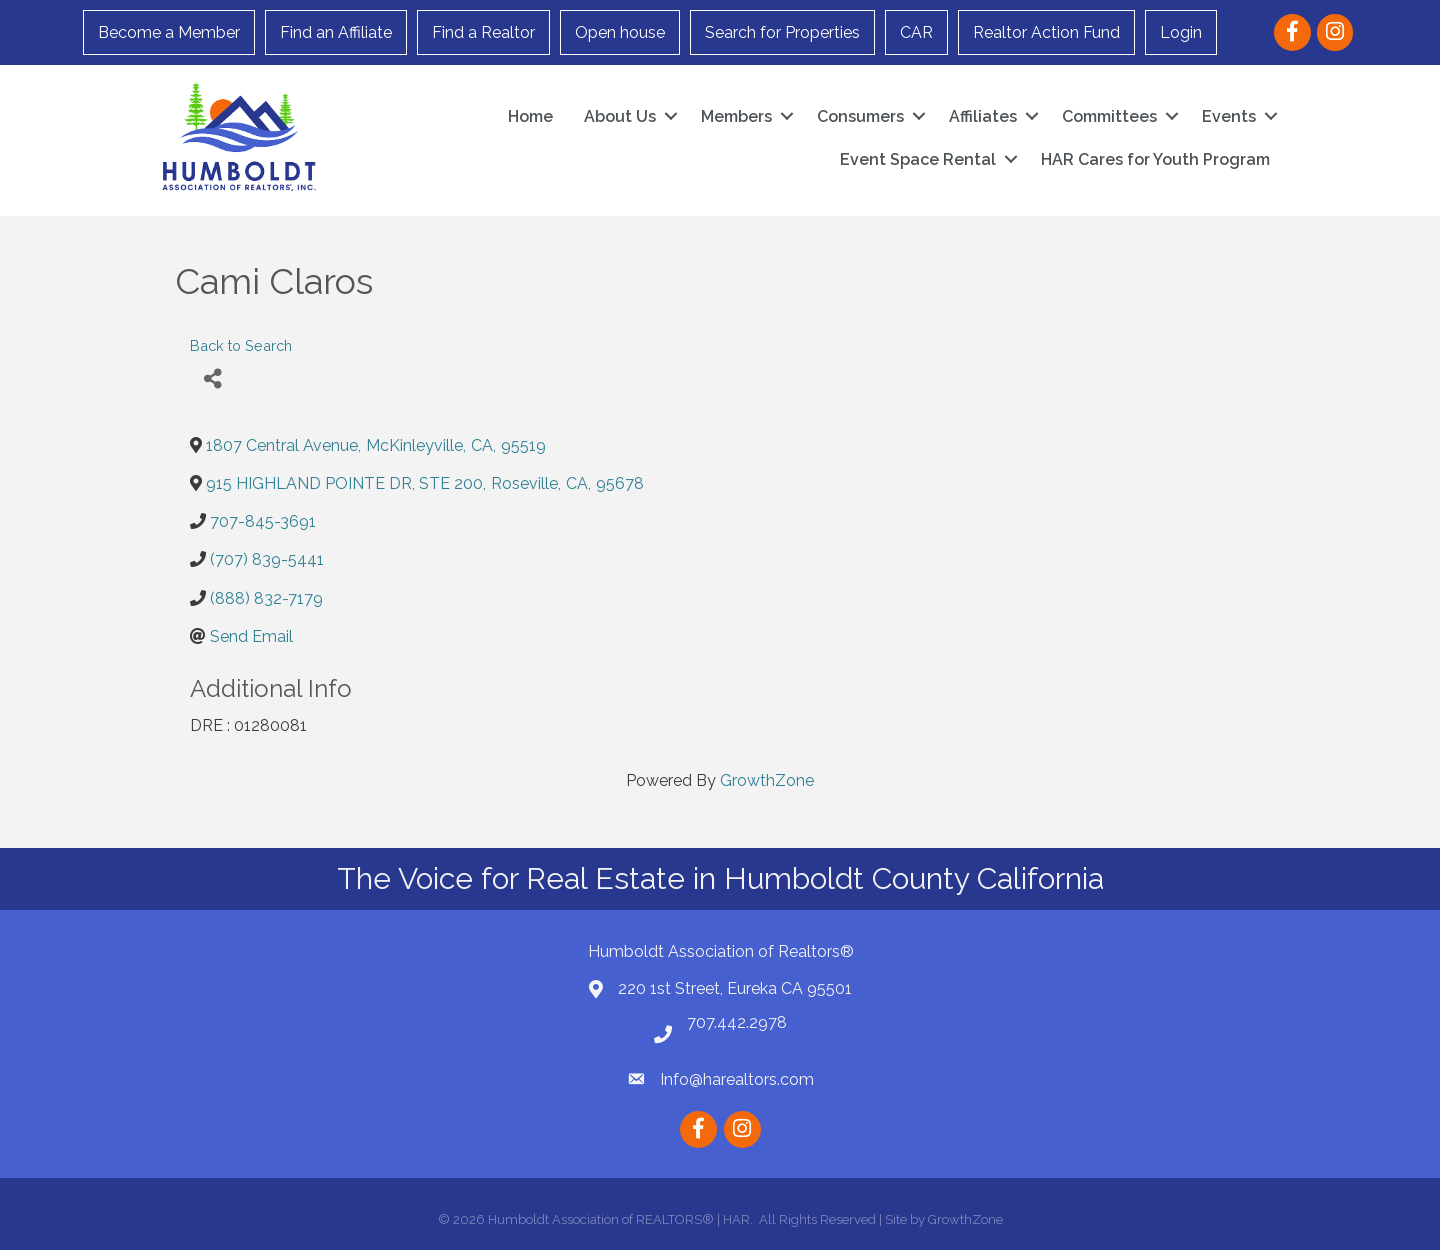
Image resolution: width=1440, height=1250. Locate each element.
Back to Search (241, 345)
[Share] (212, 379)
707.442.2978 (737, 1022)
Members (736, 116)
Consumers (860, 116)
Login (1181, 32)
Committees (1109, 116)
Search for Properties (782, 32)
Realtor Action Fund (1046, 32)
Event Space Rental (918, 159)
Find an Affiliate (336, 32)
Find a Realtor (483, 32)
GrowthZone (767, 780)
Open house (620, 32)
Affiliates (983, 116)
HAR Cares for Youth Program (1155, 159)
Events (1229, 116)
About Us (620, 116)
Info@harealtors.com (737, 1079)
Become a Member (169, 32)
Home (530, 116)
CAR (916, 32)
